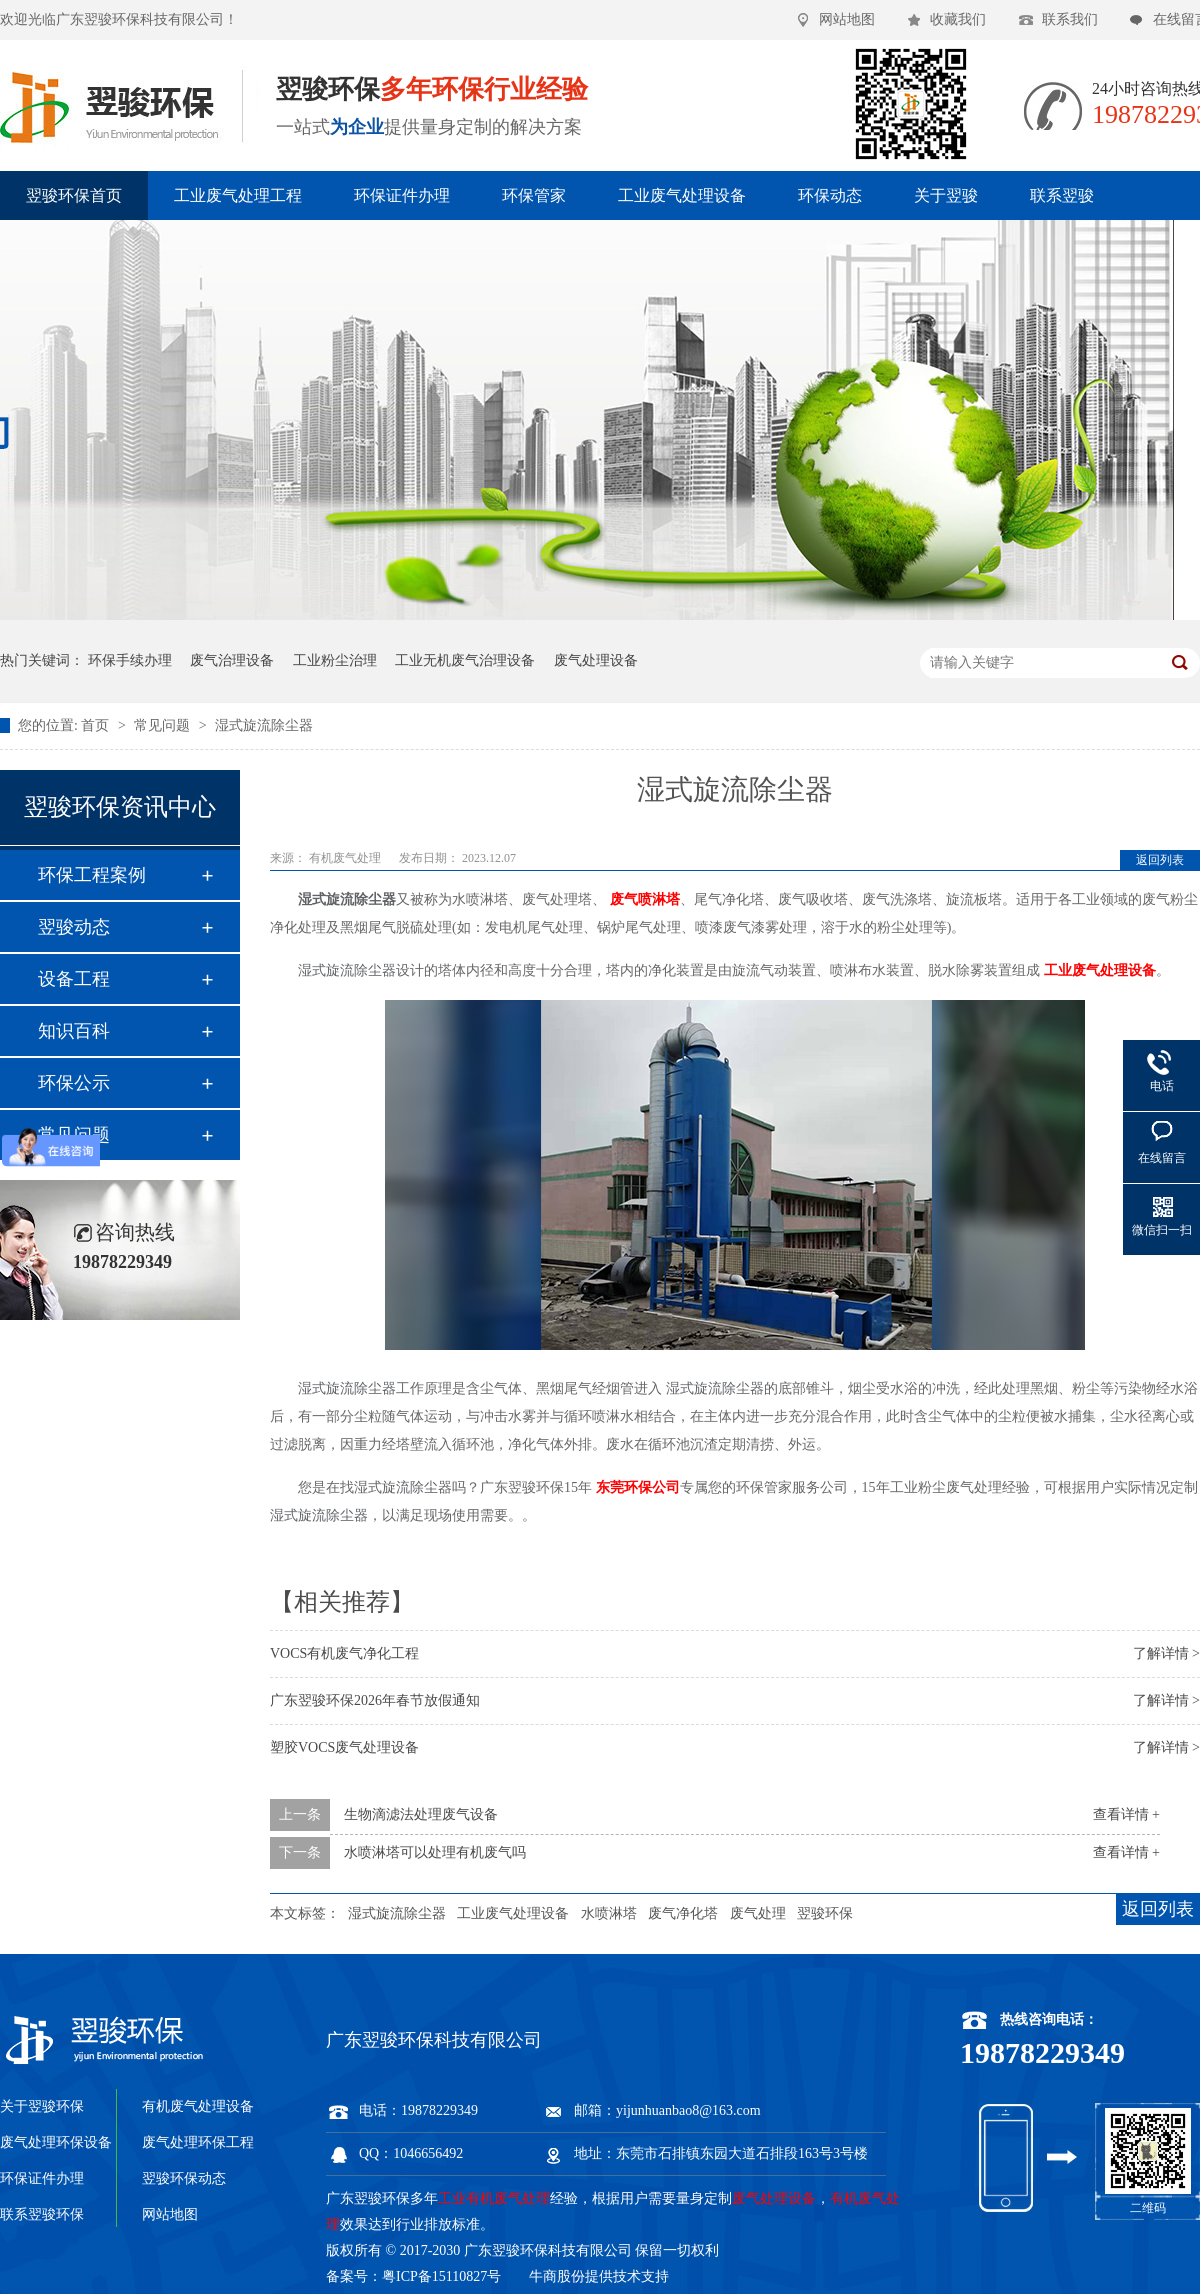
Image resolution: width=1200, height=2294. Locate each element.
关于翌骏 (946, 195)
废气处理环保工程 (198, 2142)
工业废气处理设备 (682, 195)
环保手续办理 (130, 660)
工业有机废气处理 (494, 2198)
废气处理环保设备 (56, 2142)
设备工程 (74, 979)
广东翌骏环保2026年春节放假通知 (375, 1700)
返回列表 (1160, 860)
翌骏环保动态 (184, 2178)
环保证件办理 (402, 195)
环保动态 (830, 195)
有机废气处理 (346, 858)
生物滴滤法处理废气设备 (421, 1814)
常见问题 (164, 725)
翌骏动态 (74, 927)
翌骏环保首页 (74, 195)
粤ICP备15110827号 (441, 2276)
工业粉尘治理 (335, 660)
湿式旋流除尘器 (264, 725)
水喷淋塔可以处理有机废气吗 (435, 1852)
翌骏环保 (825, 1913)
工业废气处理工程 (238, 195)
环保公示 (74, 1083)
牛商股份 (557, 2276)
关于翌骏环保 (42, 2106)
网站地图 (847, 19)
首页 (97, 725)
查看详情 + (1126, 1814)
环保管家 (534, 195)
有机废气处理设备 (198, 2106)
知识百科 (74, 1031)
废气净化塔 (683, 1913)
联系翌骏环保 (42, 2214)
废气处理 (758, 1913)
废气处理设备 (596, 660)
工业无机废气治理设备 (465, 660)
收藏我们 (958, 19)
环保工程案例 (92, 875)
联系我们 (1070, 19)
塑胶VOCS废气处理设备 (344, 1747)
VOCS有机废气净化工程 (344, 1653)
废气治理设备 (232, 660)
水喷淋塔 (609, 1913)
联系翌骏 (1062, 195)
